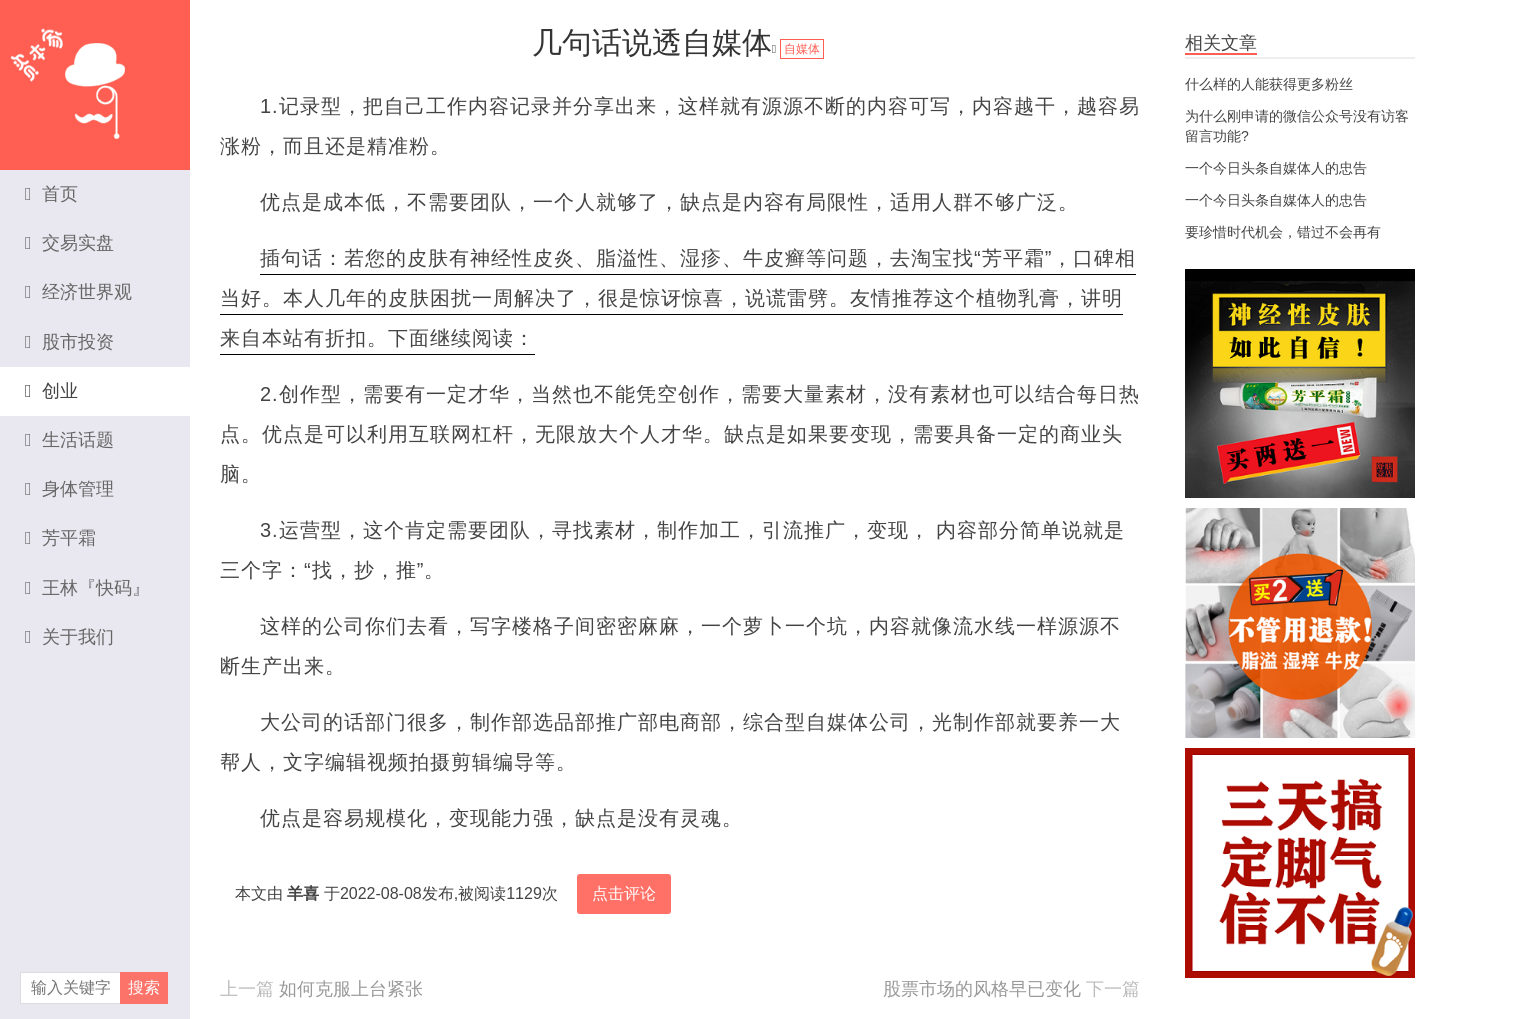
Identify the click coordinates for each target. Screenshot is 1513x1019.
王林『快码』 (87, 588)
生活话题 (69, 440)
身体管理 (69, 489)
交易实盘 (69, 243)
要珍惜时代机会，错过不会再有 (1283, 232)
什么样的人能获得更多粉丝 (1269, 84)
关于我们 (69, 637)
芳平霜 (60, 538)
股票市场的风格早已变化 (982, 989)
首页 (51, 194)
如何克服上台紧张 (351, 989)
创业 (51, 391)
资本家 (95, 75)
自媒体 (802, 49)
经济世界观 (78, 292)
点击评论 (624, 893)
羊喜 (303, 893)
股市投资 (69, 342)
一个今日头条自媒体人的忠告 (1276, 168)
